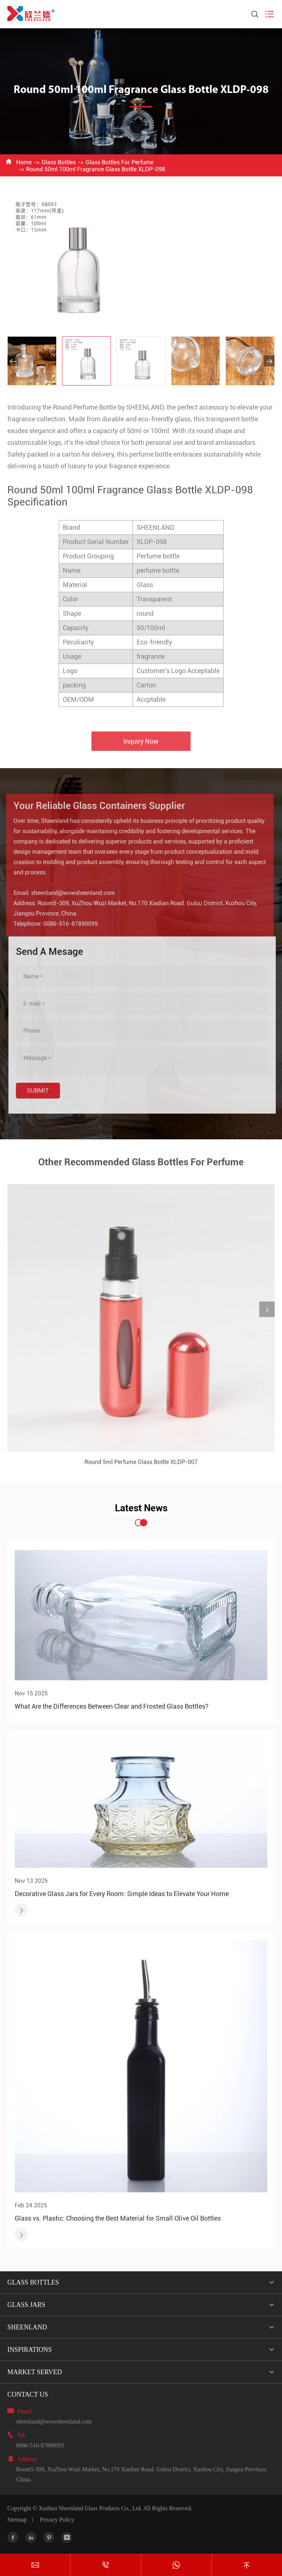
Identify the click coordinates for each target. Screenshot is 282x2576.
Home (24, 162)
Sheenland (27, 2327)
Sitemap (16, 2519)
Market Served (34, 2372)
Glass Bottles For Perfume (119, 162)
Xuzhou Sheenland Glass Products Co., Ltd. (90, 2508)
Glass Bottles (58, 162)
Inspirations (29, 2349)
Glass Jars (26, 2304)
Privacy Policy (57, 2519)
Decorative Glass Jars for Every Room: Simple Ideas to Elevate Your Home (122, 1894)
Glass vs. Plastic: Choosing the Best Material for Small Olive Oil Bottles (118, 2218)
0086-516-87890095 (40, 2445)
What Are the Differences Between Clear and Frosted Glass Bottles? (112, 1706)
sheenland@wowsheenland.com (53, 2421)
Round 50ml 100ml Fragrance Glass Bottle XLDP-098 (95, 169)
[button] (12, 360)
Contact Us (27, 2394)
